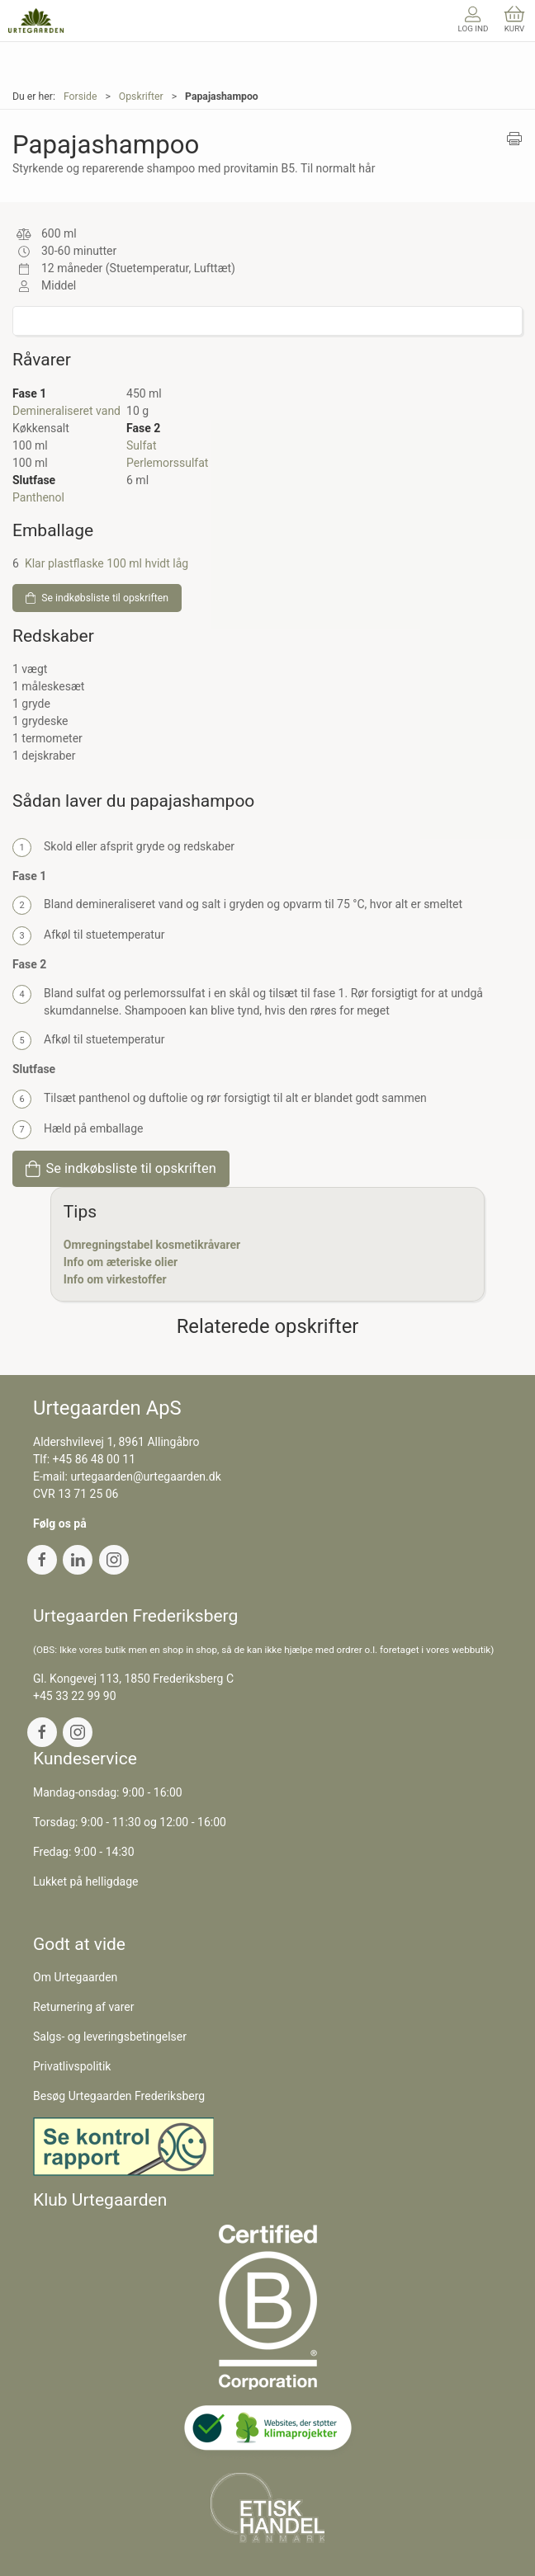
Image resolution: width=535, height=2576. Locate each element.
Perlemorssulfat (167, 462)
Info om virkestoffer (115, 1279)
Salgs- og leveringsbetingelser (110, 2036)
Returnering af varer (84, 2006)
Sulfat (141, 445)
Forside (80, 96)
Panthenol (38, 497)
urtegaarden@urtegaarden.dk (145, 1476)
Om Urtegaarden (75, 1977)
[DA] (36, 20)
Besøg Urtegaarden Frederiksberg (119, 2096)
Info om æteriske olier (121, 1262)
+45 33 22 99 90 (74, 1695)
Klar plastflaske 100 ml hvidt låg (106, 563)
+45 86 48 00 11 (94, 1459)
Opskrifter (141, 96)
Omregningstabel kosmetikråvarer (152, 1244)
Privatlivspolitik (72, 2066)
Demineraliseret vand (66, 410)
